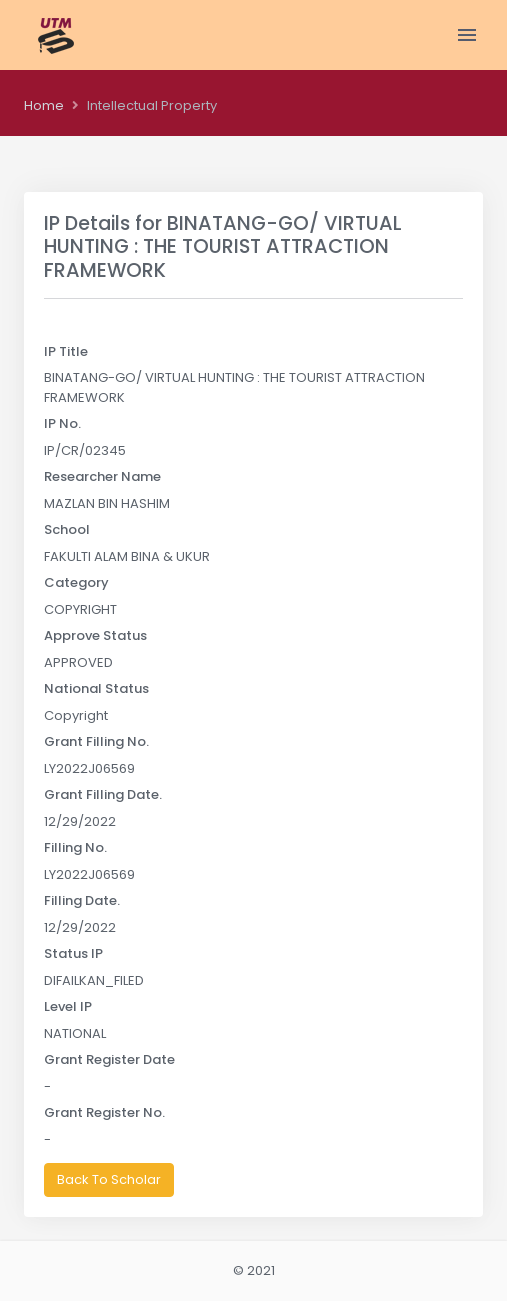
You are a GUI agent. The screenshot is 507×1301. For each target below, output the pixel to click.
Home (44, 105)
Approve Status (95, 635)
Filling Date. (82, 900)
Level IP (68, 1006)
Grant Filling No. (96, 741)
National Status (96, 688)
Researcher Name (102, 476)
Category (76, 582)
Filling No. (75, 847)
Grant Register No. (104, 1112)
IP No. (62, 423)
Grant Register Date (109, 1059)
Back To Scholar (109, 1179)
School (67, 529)
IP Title (66, 351)
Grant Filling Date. (103, 794)
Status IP (73, 953)
